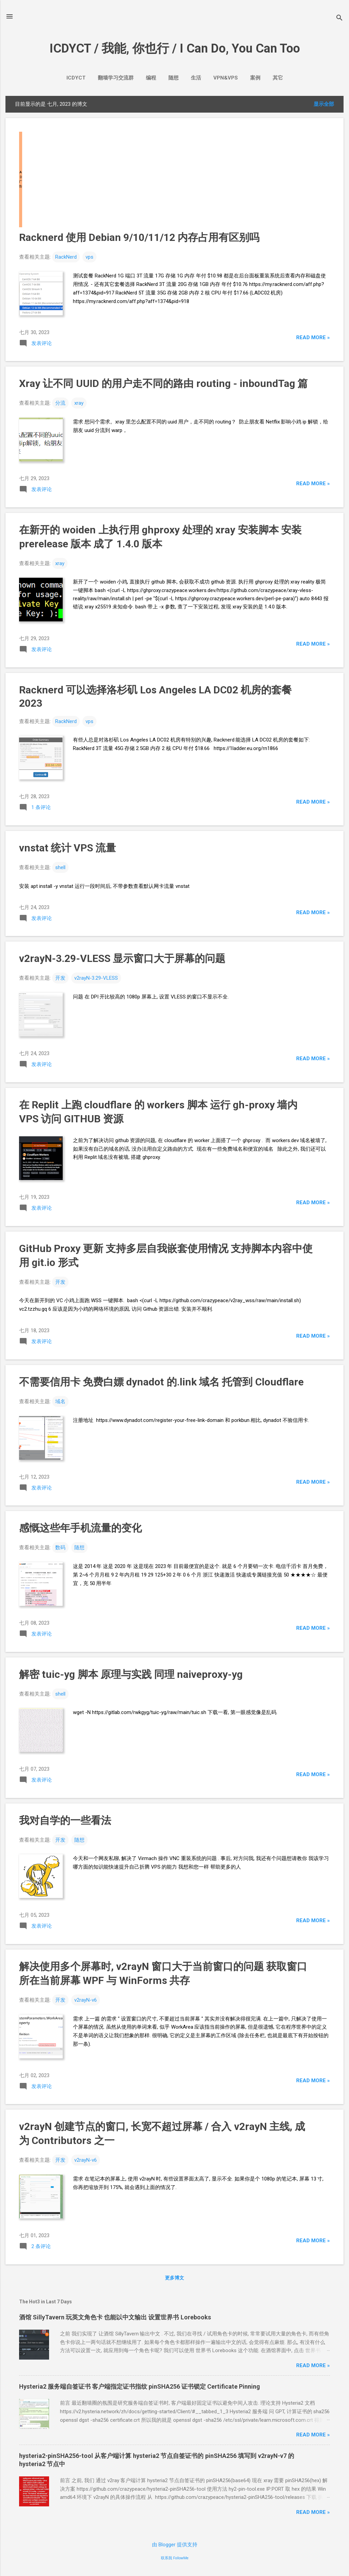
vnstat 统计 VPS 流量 (67, 848)
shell (60, 867)
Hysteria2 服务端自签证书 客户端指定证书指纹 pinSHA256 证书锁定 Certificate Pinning (139, 2386)
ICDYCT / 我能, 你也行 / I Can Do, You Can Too (174, 48)
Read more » (313, 337)
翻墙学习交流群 (116, 78)
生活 (196, 78)
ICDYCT (76, 78)
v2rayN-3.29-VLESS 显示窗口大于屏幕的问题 (122, 958)
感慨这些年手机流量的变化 (80, 1528)
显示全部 (324, 104)
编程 (151, 78)
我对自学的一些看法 (65, 1820)
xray (79, 403)
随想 (173, 78)
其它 (278, 78)
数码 (60, 1547)
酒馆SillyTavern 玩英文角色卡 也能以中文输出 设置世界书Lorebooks (115, 2317)
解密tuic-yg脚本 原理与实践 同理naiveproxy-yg (131, 1674)
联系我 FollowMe (174, 2558)
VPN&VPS (225, 78)
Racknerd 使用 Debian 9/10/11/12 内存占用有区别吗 (139, 237)
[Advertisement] (174, 179)
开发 (60, 978)
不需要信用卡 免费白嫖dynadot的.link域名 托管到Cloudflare (161, 1382)
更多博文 (174, 2277)
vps (89, 257)
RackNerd (66, 257)
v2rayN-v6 (85, 2000)
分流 (60, 403)
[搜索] (339, 18)
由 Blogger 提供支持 (174, 2545)
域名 (60, 1401)
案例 (255, 78)
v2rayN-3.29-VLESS (96, 978)
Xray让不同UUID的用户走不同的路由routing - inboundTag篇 (163, 383)
